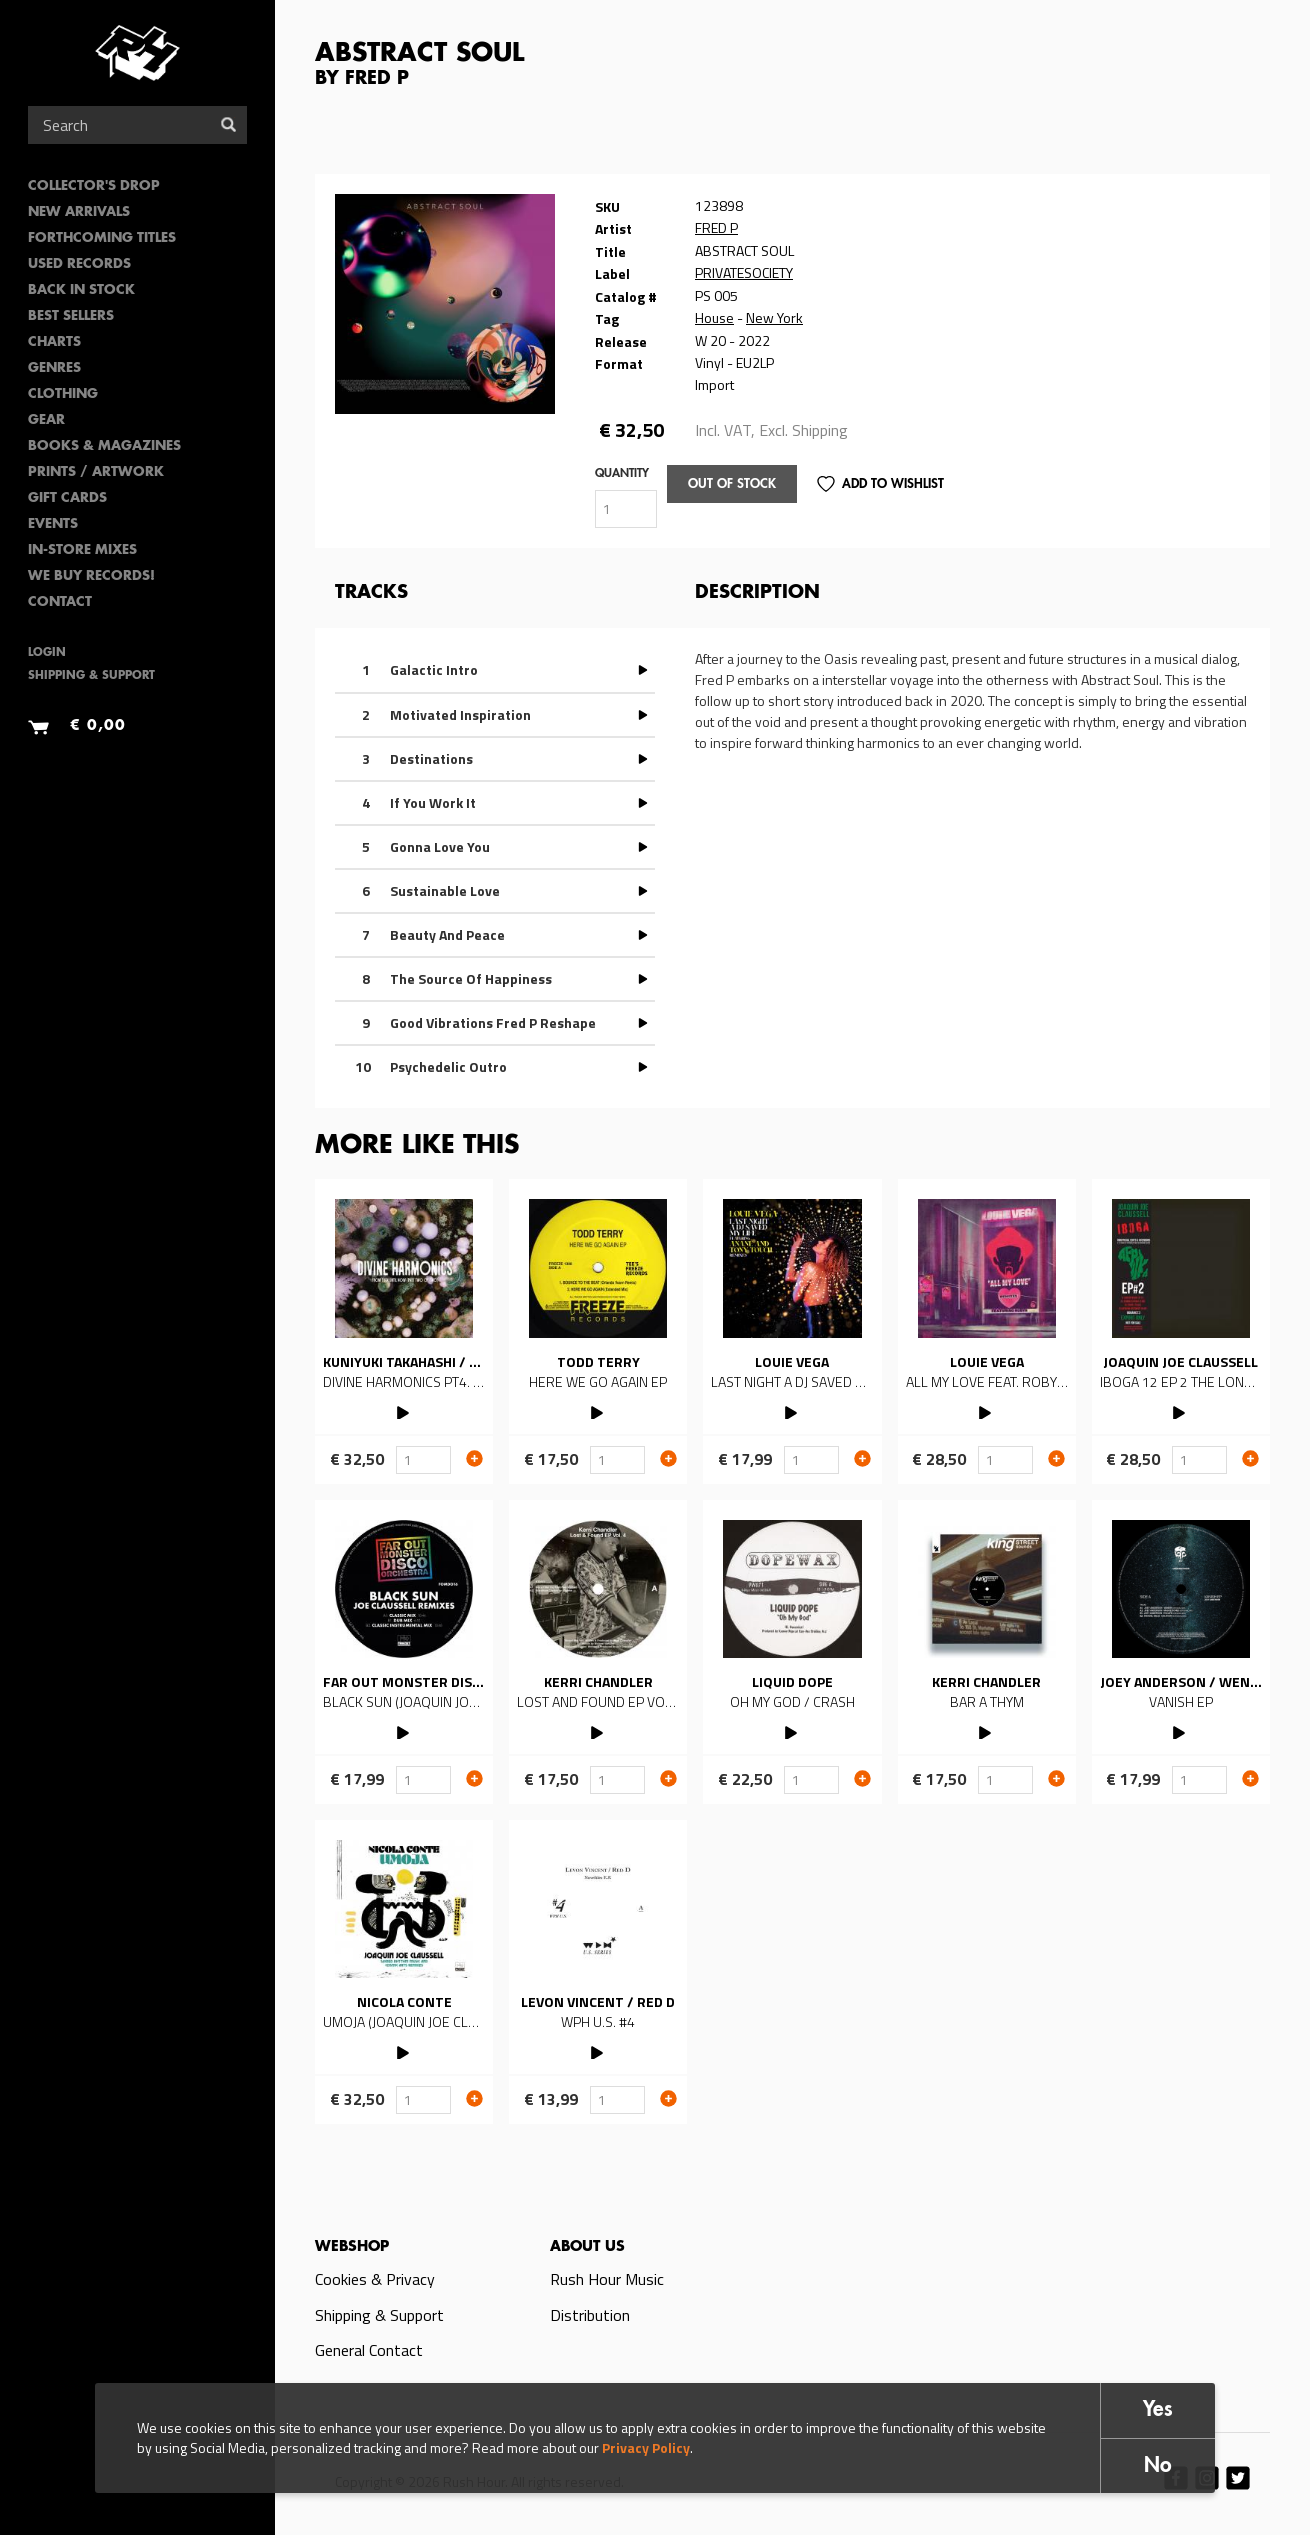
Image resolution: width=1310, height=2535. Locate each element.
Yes (1158, 2410)
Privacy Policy (646, 2447)
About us (587, 2247)
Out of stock (732, 484)
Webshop (352, 2247)
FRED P (716, 227)
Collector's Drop (94, 186)
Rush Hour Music (607, 2279)
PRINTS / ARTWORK (96, 472)
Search (228, 124)
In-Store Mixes (82, 550)
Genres (54, 368)
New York (774, 317)
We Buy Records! (91, 576)
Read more (404, 1331)
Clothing (63, 394)
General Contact (369, 2350)
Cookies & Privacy (375, 2279)
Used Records (79, 264)
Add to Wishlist (893, 484)
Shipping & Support (91, 676)
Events (53, 524)
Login (47, 653)
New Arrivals (79, 212)
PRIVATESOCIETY (744, 272)
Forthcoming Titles (102, 238)
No (1158, 2466)
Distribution (590, 2315)
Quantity (622, 474)
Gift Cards (67, 498)
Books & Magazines (104, 446)
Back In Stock (81, 290)
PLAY (404, 1410)
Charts (54, 342)
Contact (60, 602)
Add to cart (474, 1458)
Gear (46, 420)
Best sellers (71, 316)
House (714, 317)
